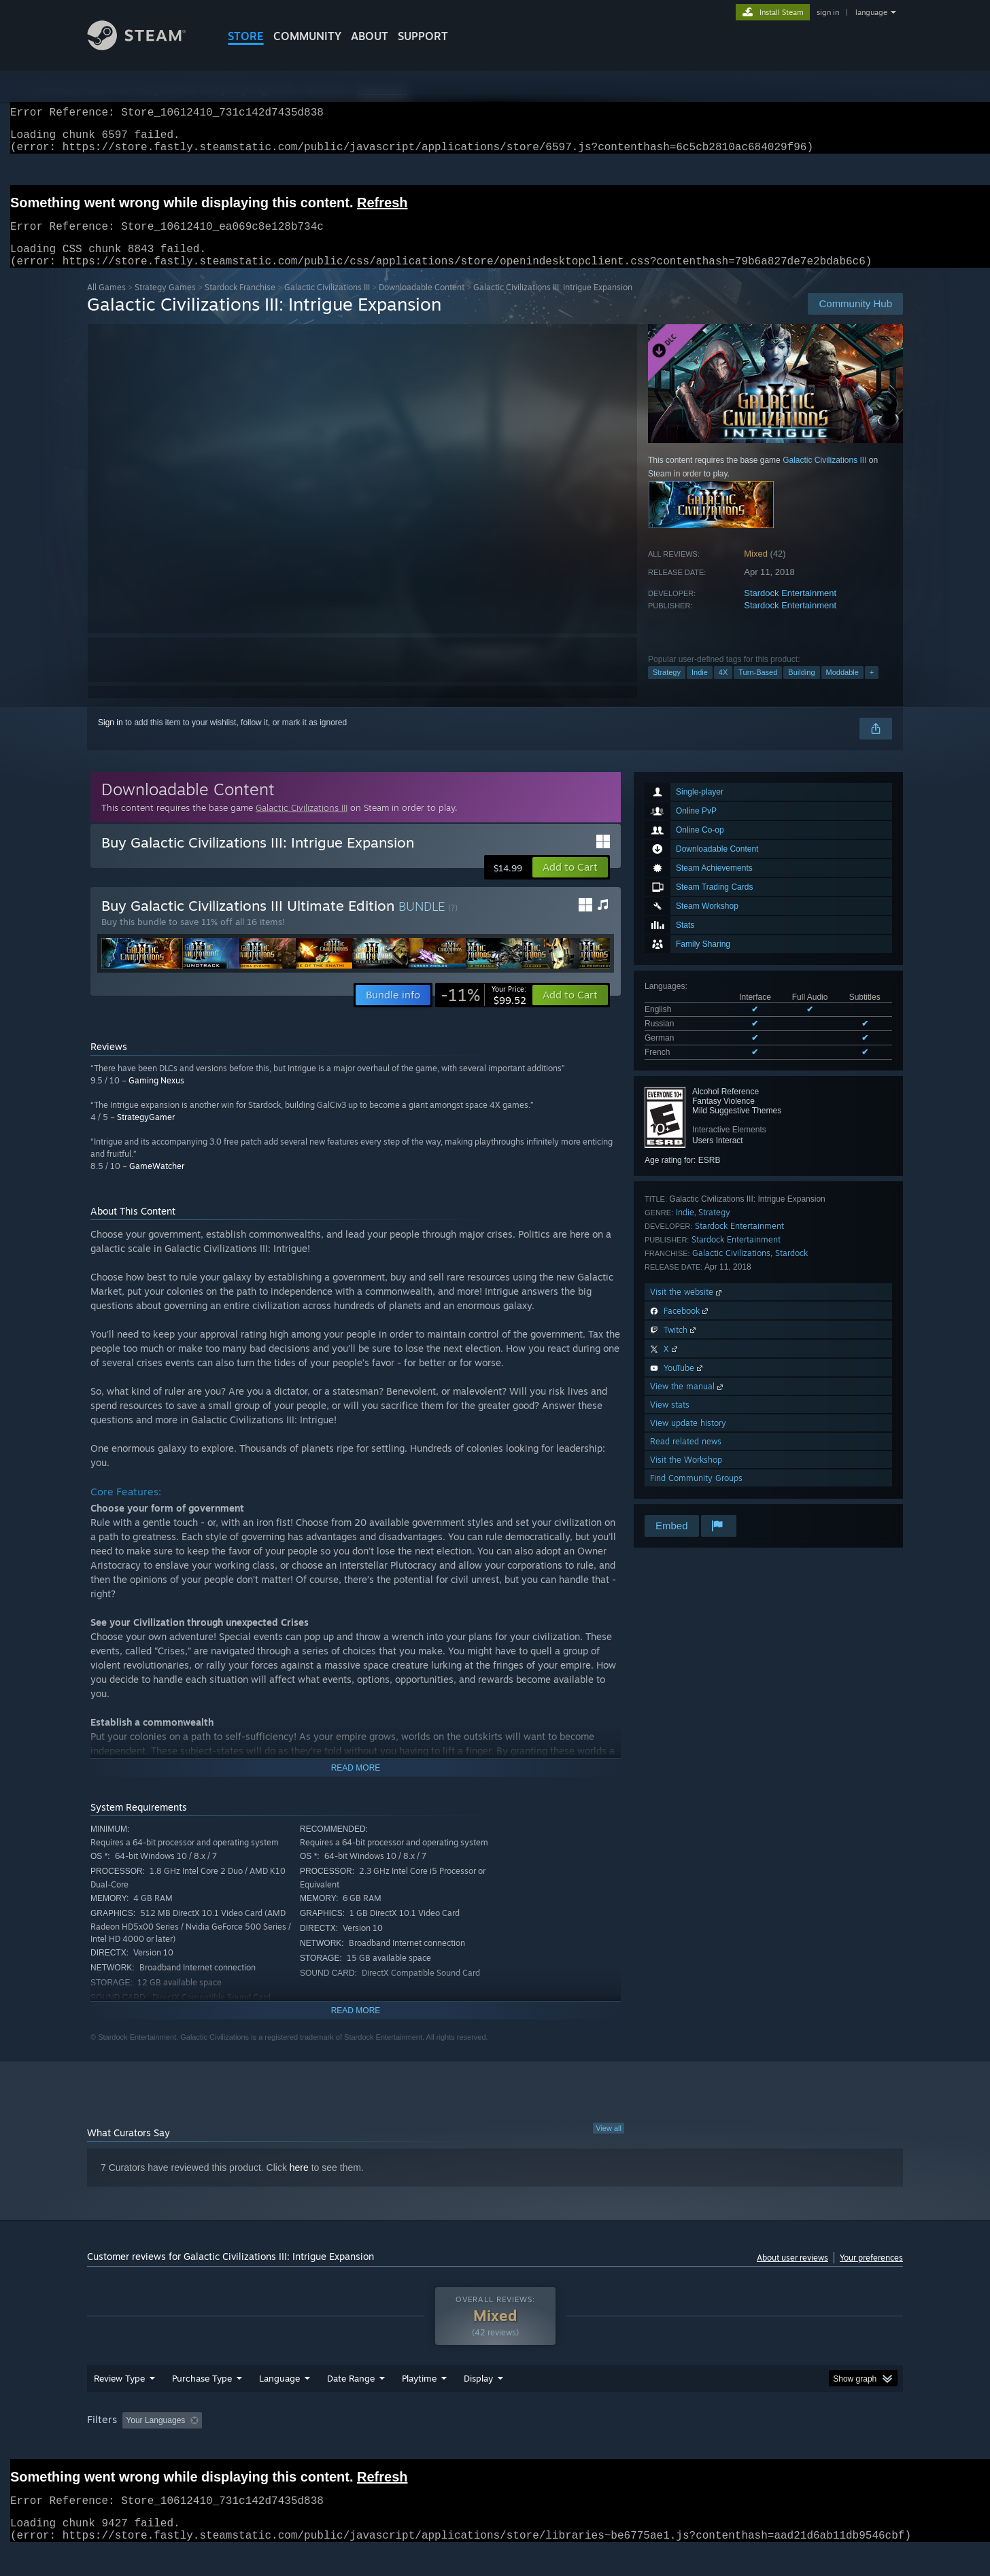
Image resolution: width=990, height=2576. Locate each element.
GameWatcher (156, 1182)
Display (478, 2404)
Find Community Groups (696, 1494)
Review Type (119, 2404)
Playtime (419, 2404)
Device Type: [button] (784, 2446)
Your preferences (871, 2274)
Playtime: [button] (398, 2446)
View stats (669, 1421)
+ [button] (872, 688)
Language (279, 2404)
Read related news (685, 1457)
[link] (483, 1011)
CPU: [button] (679, 2446)
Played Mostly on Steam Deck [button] (495, 2446)
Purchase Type (202, 2404)
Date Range (351, 2404)
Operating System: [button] (609, 2446)
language (871, 12)
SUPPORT (423, 36)
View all (608, 2144)
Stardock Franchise (240, 303)
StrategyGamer (146, 1133)
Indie (700, 688)
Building (801, 688)
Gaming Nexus (156, 1097)
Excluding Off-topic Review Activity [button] (293, 2446)
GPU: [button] (725, 2446)
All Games (106, 303)
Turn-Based (757, 688)
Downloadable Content (421, 303)
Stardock (791, 1269)
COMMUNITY (307, 36)
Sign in (110, 739)
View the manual (688, 1402)
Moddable (842, 688)
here (299, 2183)
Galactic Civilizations (731, 1269)
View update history (688, 1439)
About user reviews (792, 2274)
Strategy (667, 688)
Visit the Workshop (686, 1476)
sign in (828, 12)
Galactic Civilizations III (327, 303)
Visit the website (687, 1308)
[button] (570, 883)
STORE (246, 36)
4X (723, 688)
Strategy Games (165, 303)
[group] (495, 2447)
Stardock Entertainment (790, 609)
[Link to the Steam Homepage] (147, 46)
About (369, 36)
